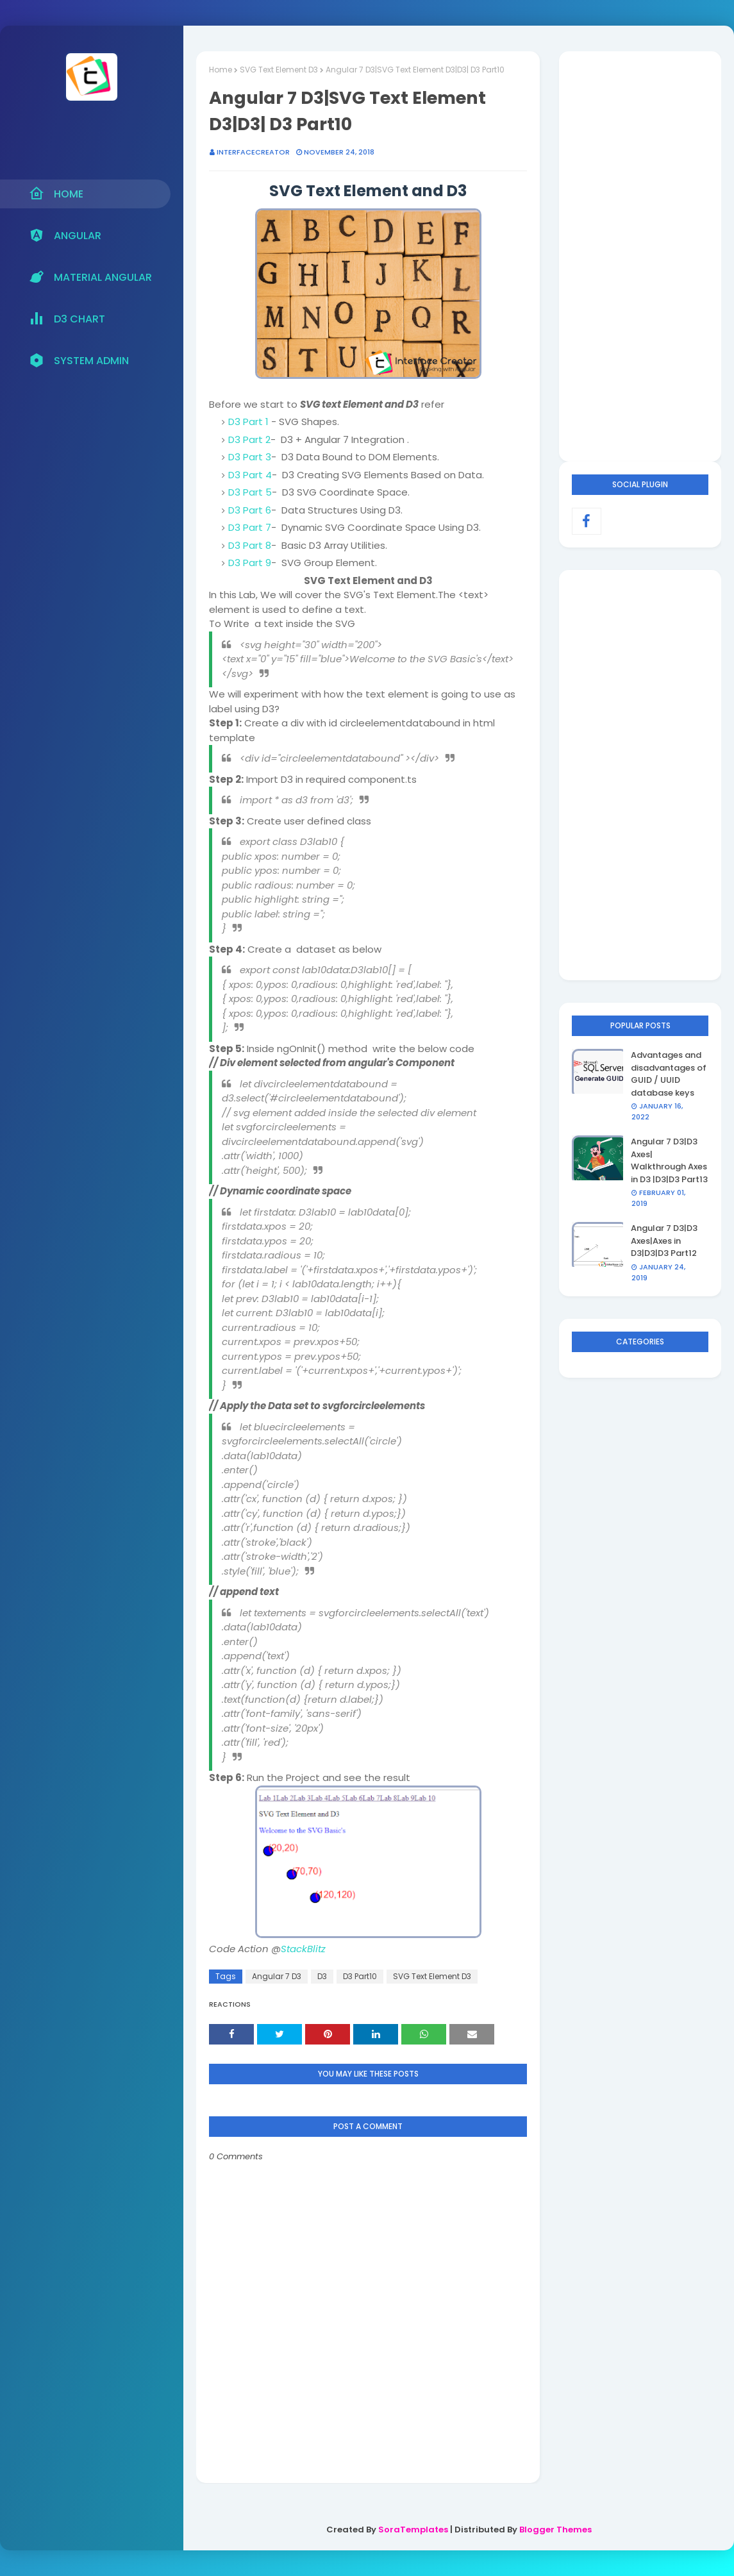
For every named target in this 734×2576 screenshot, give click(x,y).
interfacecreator (253, 152)
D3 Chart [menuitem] (67, 318)
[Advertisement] (640, 256)
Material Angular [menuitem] (90, 277)
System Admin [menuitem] (79, 360)
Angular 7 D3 (276, 1976)
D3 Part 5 (250, 492)
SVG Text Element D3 (279, 69)
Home (220, 69)
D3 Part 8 (249, 545)
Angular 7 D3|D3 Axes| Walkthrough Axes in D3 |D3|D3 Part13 (669, 1160)
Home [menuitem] (56, 193)
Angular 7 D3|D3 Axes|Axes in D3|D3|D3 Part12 (664, 1240)
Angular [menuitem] (65, 235)
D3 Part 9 (249, 562)
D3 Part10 (360, 1976)
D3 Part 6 (249, 510)
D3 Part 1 (248, 421)
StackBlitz (303, 1948)
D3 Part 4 (250, 474)
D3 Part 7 (249, 527)
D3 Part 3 (249, 457)
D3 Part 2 (249, 439)
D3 (322, 1976)
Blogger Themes (555, 2529)
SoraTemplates (413, 2529)
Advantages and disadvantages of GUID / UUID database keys (668, 1074)
